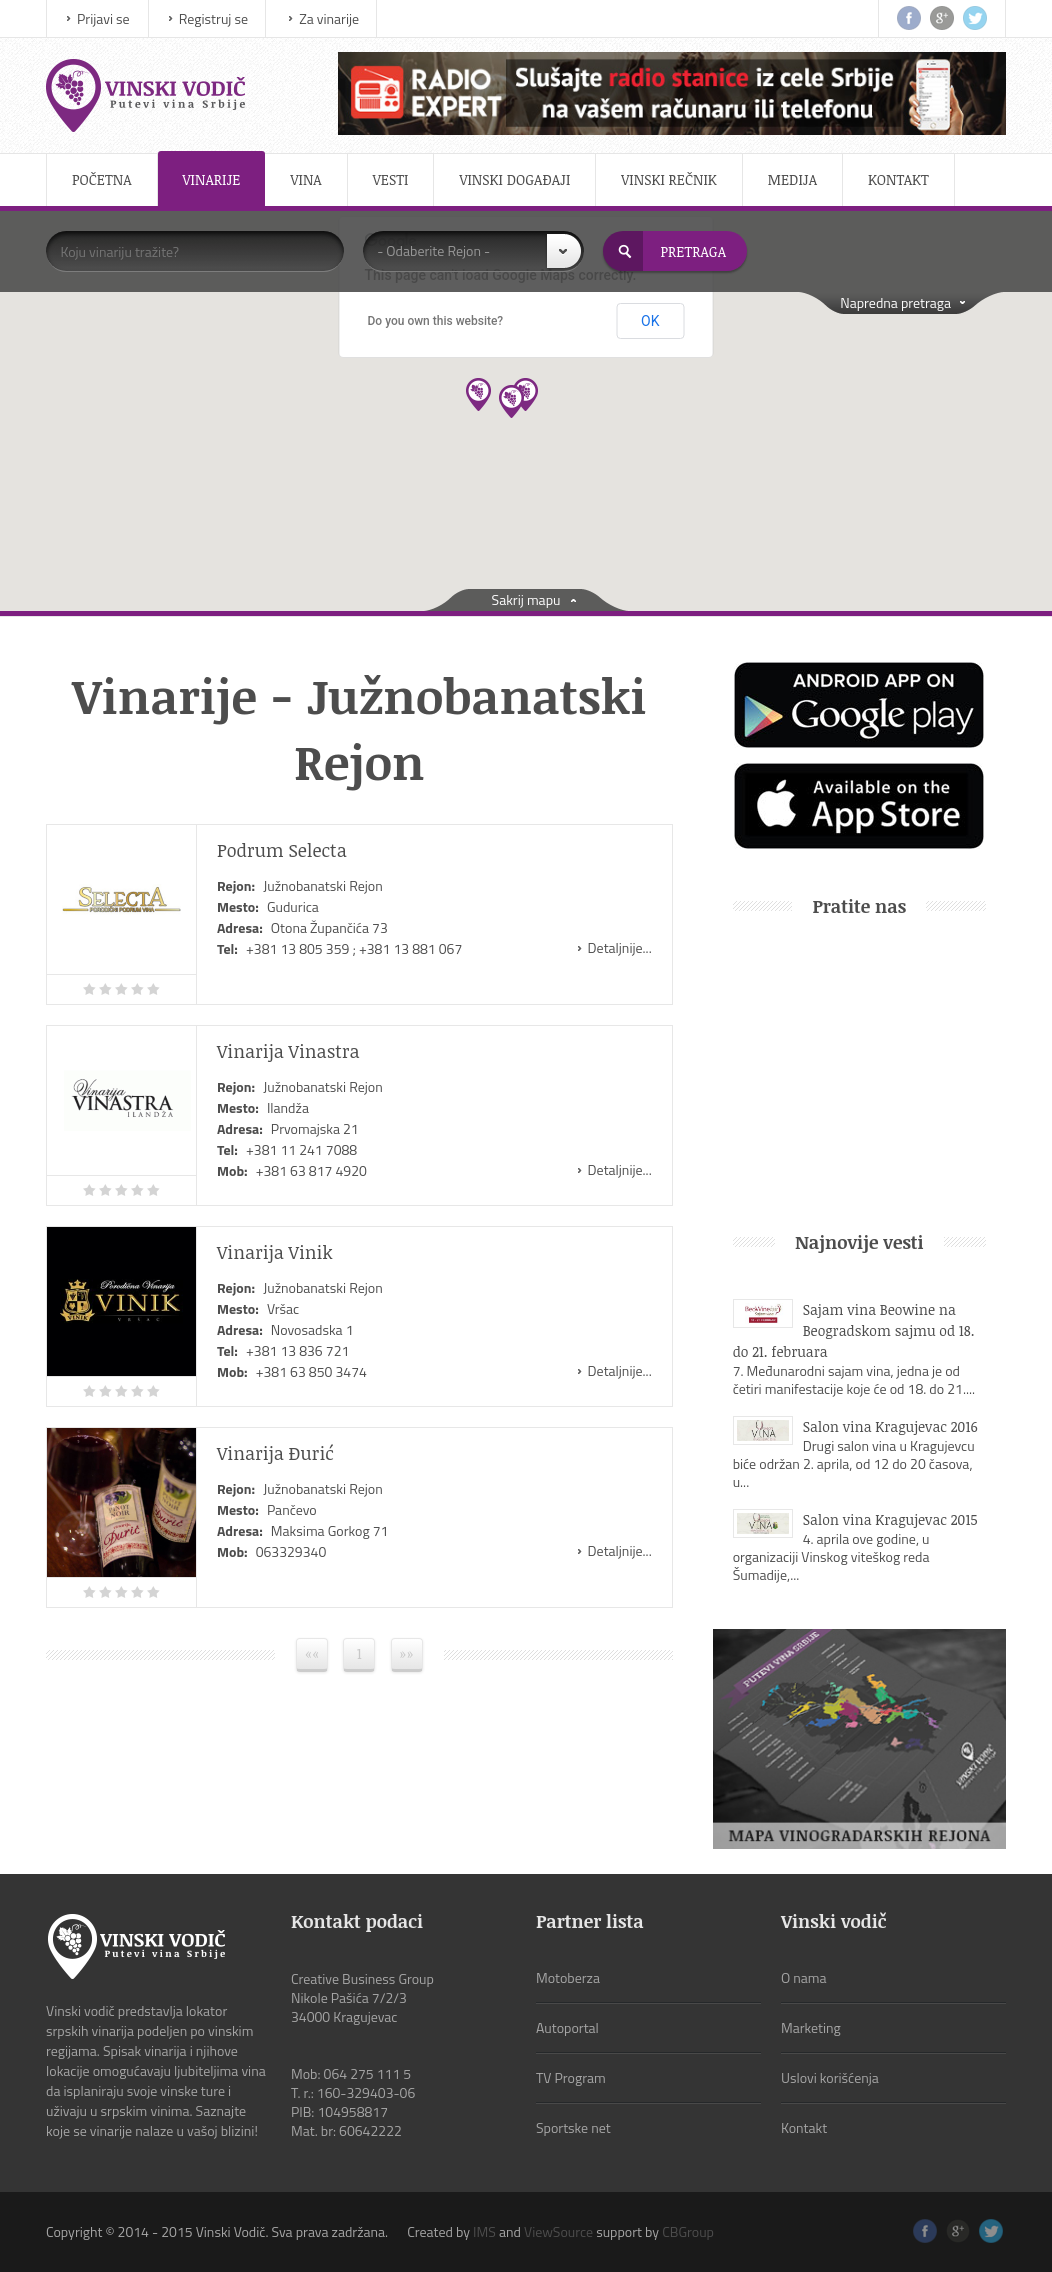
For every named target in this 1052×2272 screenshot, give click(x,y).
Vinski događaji (514, 179)
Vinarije (212, 179)
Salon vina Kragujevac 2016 (890, 1426)
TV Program (571, 2077)
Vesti (391, 179)
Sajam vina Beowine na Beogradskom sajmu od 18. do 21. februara (854, 1330)
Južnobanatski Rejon (323, 885)
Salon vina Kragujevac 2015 (890, 1519)
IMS (484, 2231)
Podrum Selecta (282, 850)
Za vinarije (329, 18)
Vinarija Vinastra (288, 1051)
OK (650, 321)
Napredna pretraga (895, 302)
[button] (525, 394)
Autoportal (567, 2027)
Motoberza (568, 1977)
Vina (305, 179)
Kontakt (898, 179)
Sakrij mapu (526, 599)
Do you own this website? (436, 321)
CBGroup (688, 2231)
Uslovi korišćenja (830, 2077)
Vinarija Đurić (275, 1453)
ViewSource (558, 2231)
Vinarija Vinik (275, 1252)
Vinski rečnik (669, 179)
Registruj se (213, 18)
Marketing (811, 2027)
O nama (804, 1977)
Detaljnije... (620, 947)
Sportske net (573, 2127)
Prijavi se (103, 18)
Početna (102, 179)
